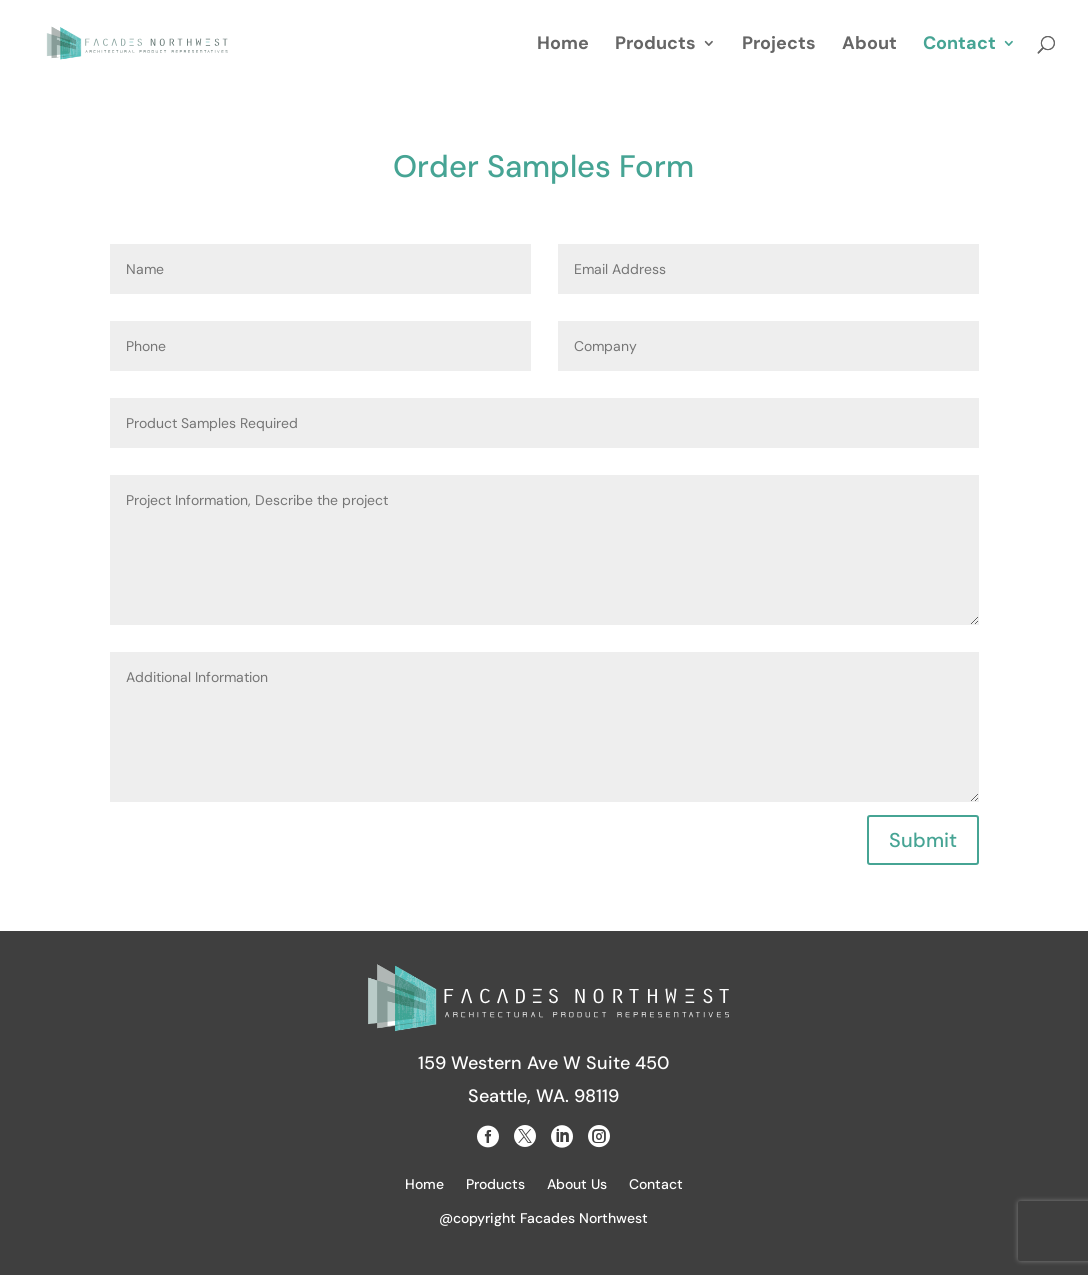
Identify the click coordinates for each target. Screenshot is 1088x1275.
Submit (923, 840)
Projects (779, 45)
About (869, 45)
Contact (959, 45)
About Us (577, 1185)
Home (563, 45)
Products (655, 45)
